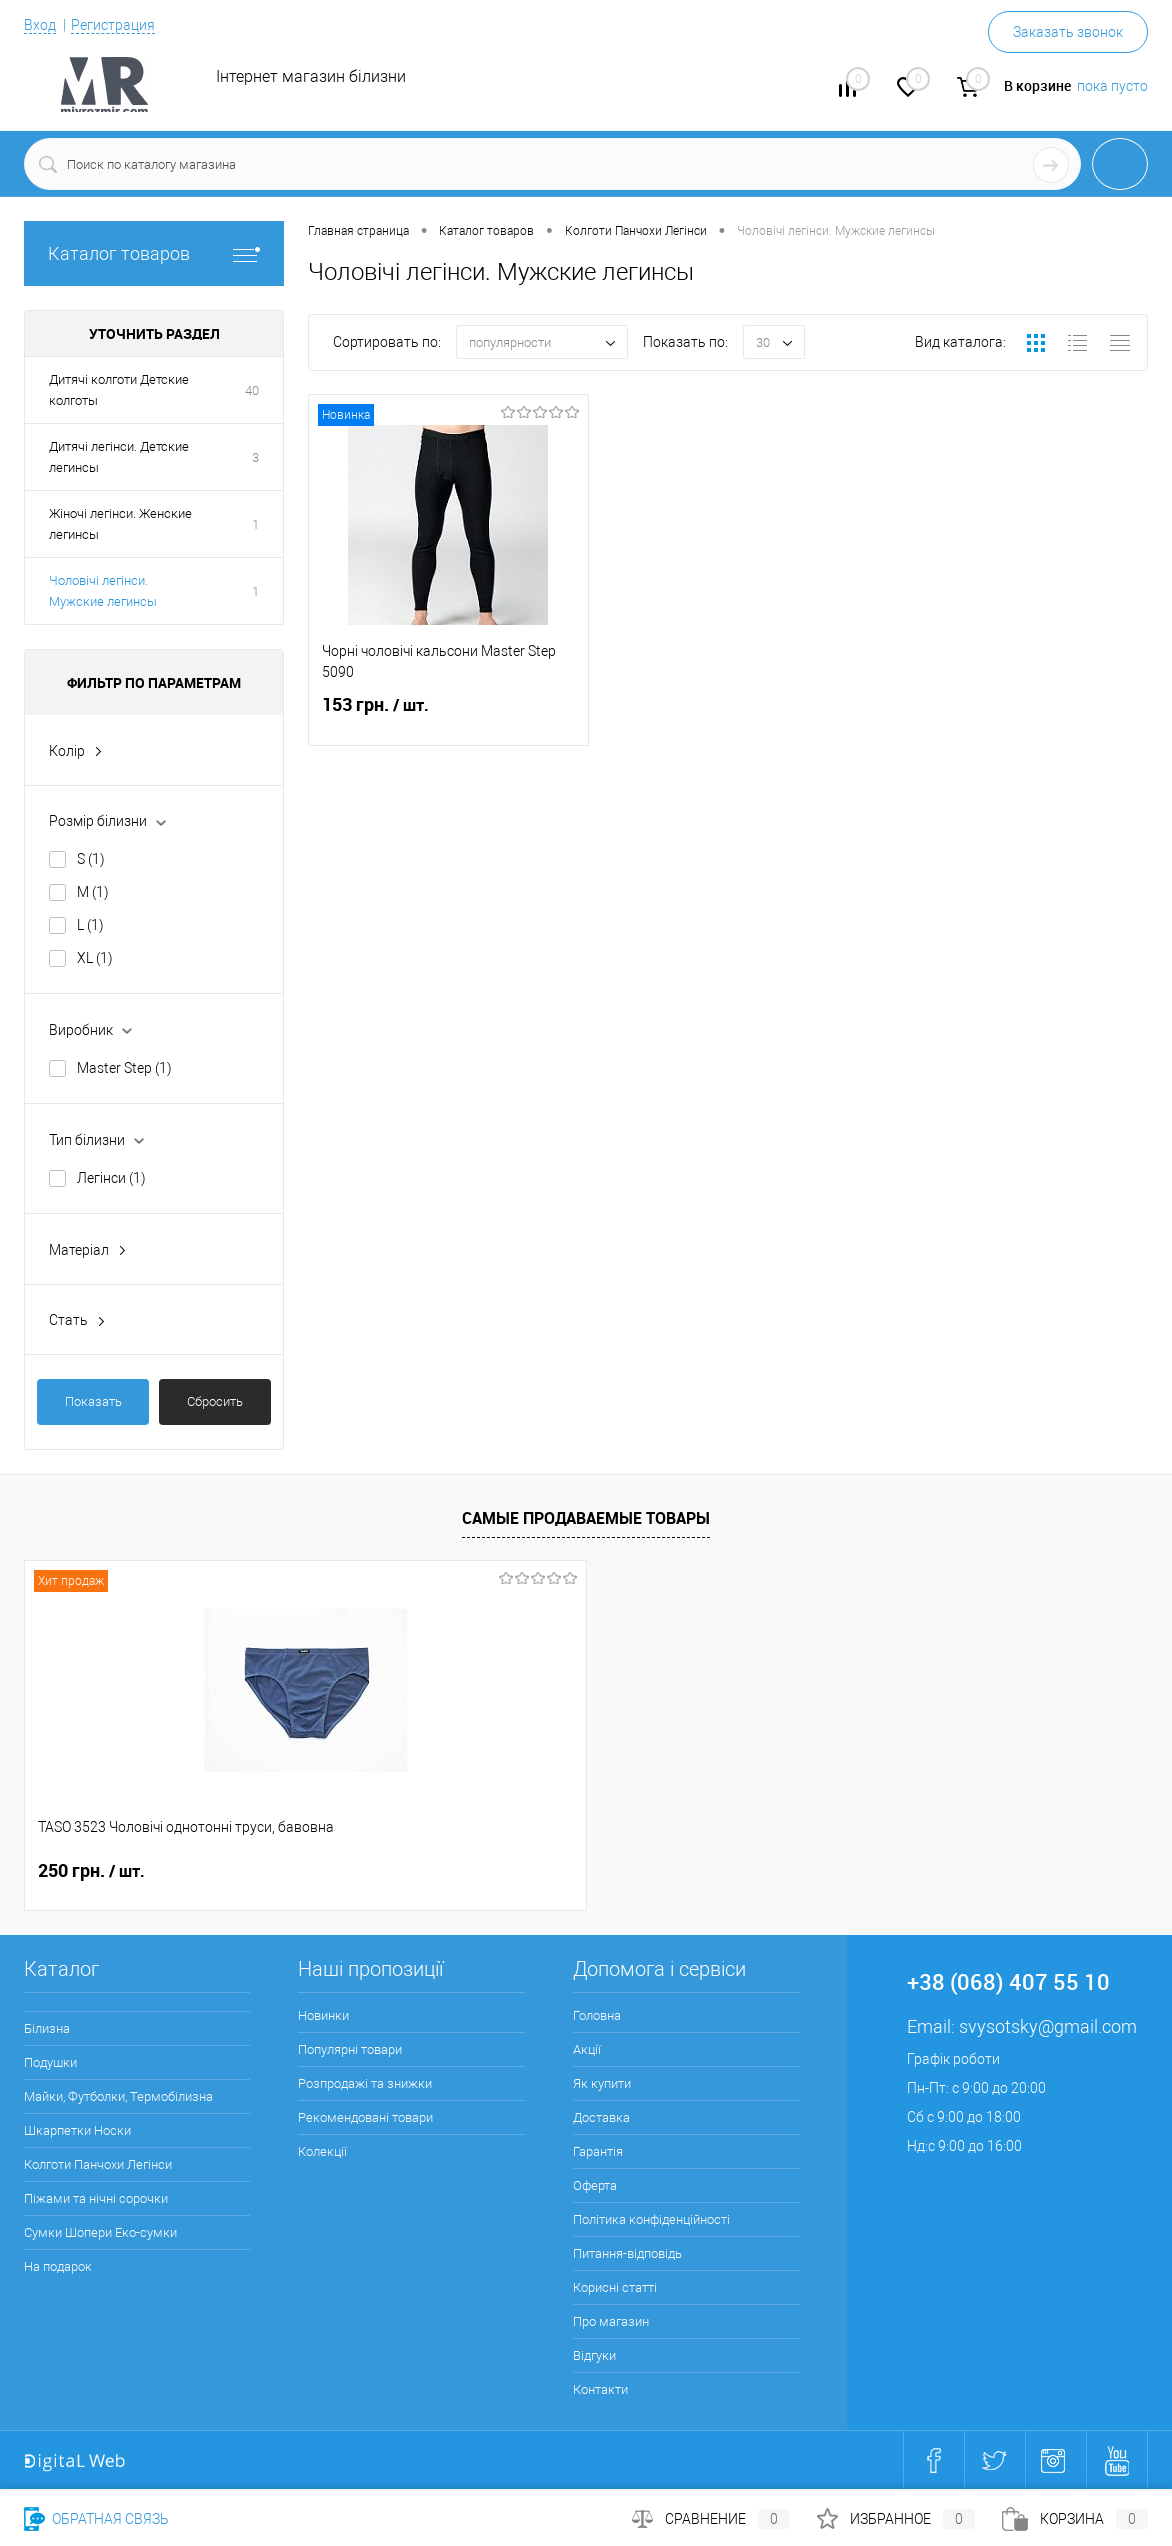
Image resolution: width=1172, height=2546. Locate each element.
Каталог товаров (154, 253)
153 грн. (448, 717)
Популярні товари (350, 2049)
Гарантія (598, 2151)
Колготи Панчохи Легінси (98, 2164)
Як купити (602, 2083)
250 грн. (91, 1871)
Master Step (124, 1068)
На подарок (58, 2266)
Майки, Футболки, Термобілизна (118, 2096)
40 (252, 390)
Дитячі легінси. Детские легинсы (119, 457)
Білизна (47, 2028)
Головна (597, 2015)
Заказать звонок (1068, 32)
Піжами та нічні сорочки (96, 2198)
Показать (93, 1401)
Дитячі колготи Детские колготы (119, 390)
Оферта (595, 2185)
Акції (587, 2049)
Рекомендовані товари (365, 2117)
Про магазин (611, 2321)
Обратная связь (96, 2519)
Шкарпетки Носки (77, 2130)
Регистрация (113, 25)
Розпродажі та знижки (365, 2083)
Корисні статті (615, 2287)
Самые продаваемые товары (586, 1518)
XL (95, 958)
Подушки (50, 2062)
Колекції (322, 2151)
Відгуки (594, 2355)
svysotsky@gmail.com (1048, 2026)
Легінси (111, 1178)
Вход (40, 25)
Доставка (601, 2117)
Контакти (600, 2389)
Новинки (323, 2015)
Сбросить (215, 1401)
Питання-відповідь (627, 2253)
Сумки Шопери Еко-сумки (100, 2232)
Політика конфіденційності (651, 2219)
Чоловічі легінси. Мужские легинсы (103, 591)
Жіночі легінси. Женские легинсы (120, 524)
